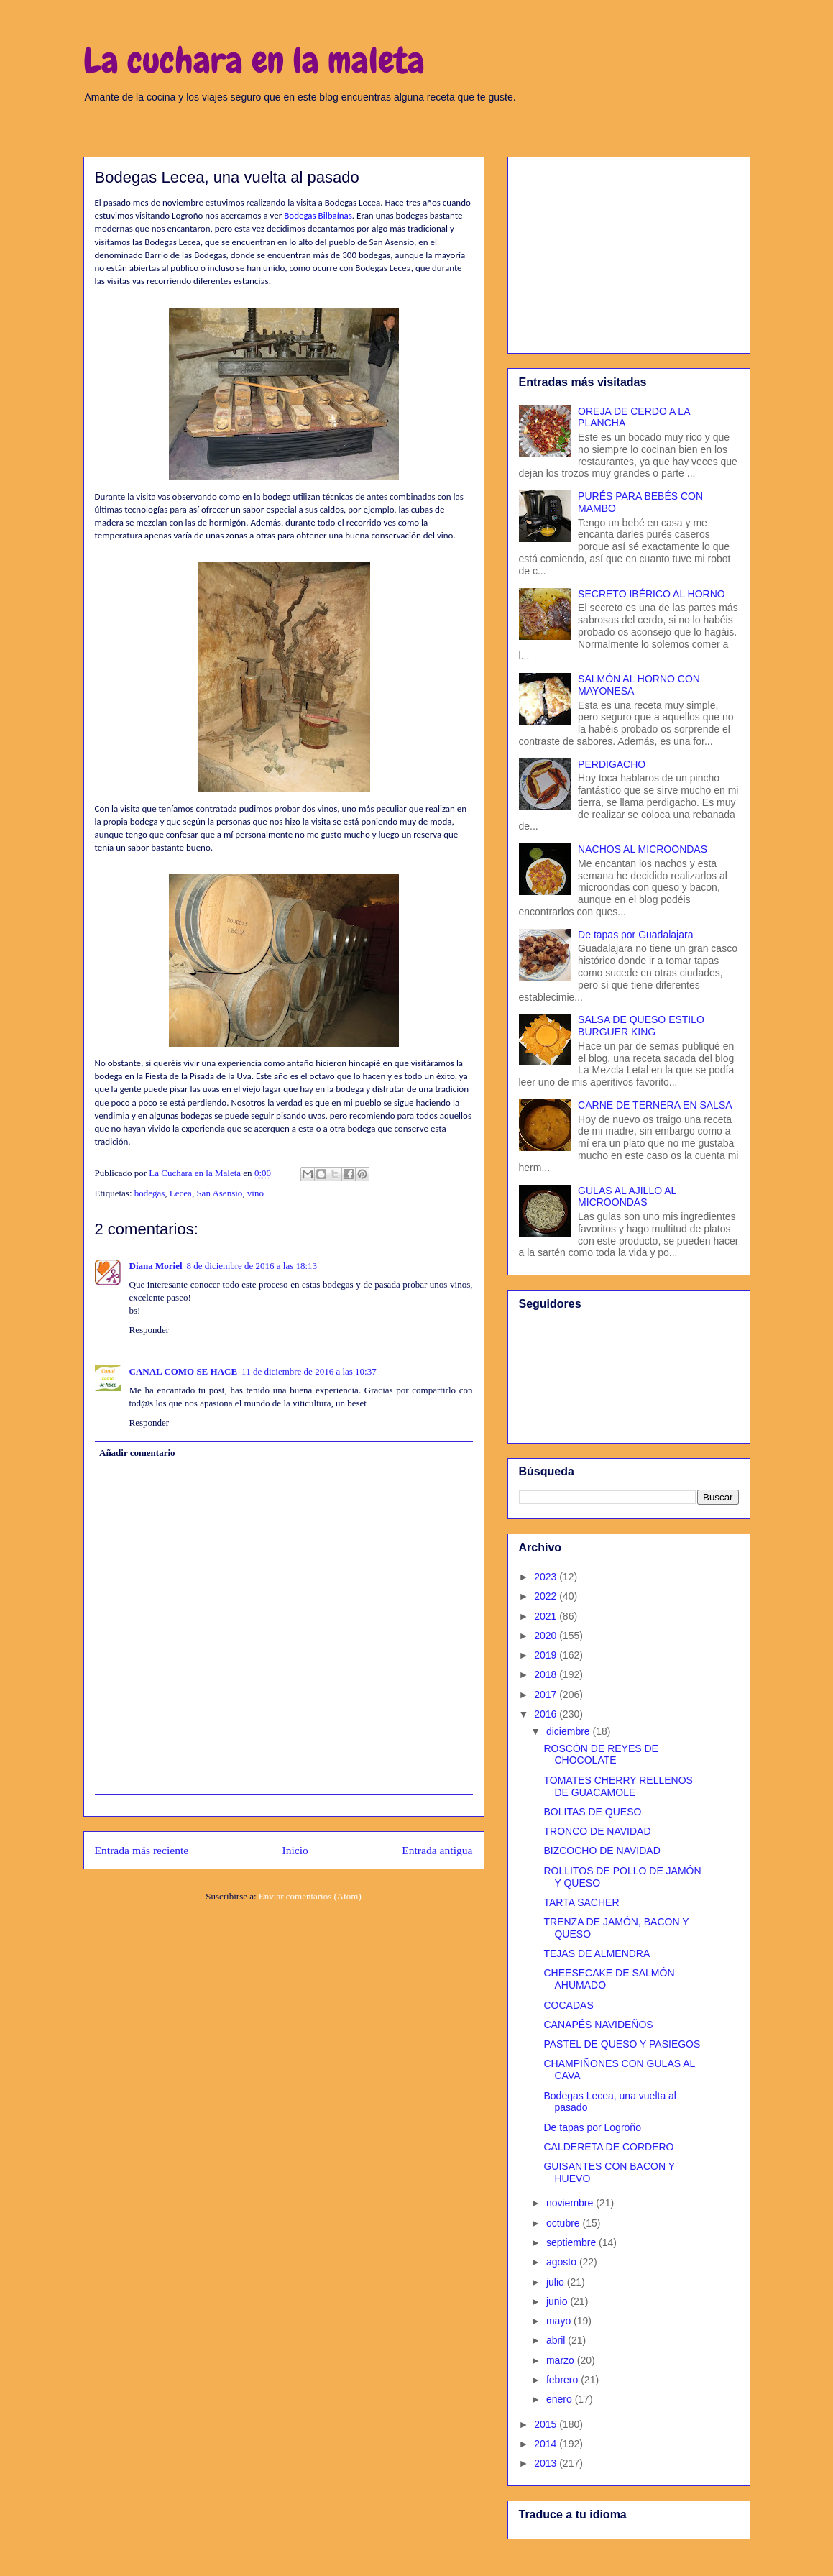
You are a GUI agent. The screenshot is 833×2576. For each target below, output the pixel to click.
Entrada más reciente (142, 1850)
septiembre (572, 2242)
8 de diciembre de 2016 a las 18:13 (252, 1265)
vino (255, 1193)
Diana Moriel (156, 1265)
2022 (546, 1596)
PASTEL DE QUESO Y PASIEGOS (621, 2044)
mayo (560, 2321)
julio (556, 2282)
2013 (546, 2463)
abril (557, 2340)
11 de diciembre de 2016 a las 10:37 (309, 1371)
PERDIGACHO (611, 764)
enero (560, 2399)
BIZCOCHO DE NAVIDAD (601, 1850)
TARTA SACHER (581, 1902)
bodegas (149, 1193)
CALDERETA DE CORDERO (608, 2147)
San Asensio (219, 1193)
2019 (546, 1655)
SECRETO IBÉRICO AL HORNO (651, 594)
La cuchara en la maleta (254, 60)
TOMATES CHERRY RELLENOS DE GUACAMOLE (617, 1786)
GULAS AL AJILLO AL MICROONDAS (627, 1197)
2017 (546, 1694)
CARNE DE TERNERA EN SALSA (655, 1105)
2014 (546, 2443)
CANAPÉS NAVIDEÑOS (598, 2024)
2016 (546, 1714)
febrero (563, 2379)
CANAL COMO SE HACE (183, 1371)
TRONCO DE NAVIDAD (596, 1831)
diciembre (569, 1731)
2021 (546, 1616)
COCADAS (568, 2005)
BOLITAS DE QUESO (592, 1812)
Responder (149, 1329)
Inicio (295, 1850)
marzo (561, 2360)
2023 (546, 1576)
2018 (546, 1674)
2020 (546, 1635)
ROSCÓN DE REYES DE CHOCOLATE (600, 1754)
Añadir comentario (137, 1452)
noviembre (571, 2203)
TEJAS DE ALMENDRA (596, 1953)
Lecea (181, 1193)
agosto (562, 2262)
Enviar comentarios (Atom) (310, 1896)
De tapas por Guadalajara (635, 934)
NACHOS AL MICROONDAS (642, 849)
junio (558, 2301)
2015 (546, 2424)
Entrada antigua (437, 1850)
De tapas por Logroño (591, 2127)
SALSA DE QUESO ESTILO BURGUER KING (641, 1025)
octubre (564, 2223)
